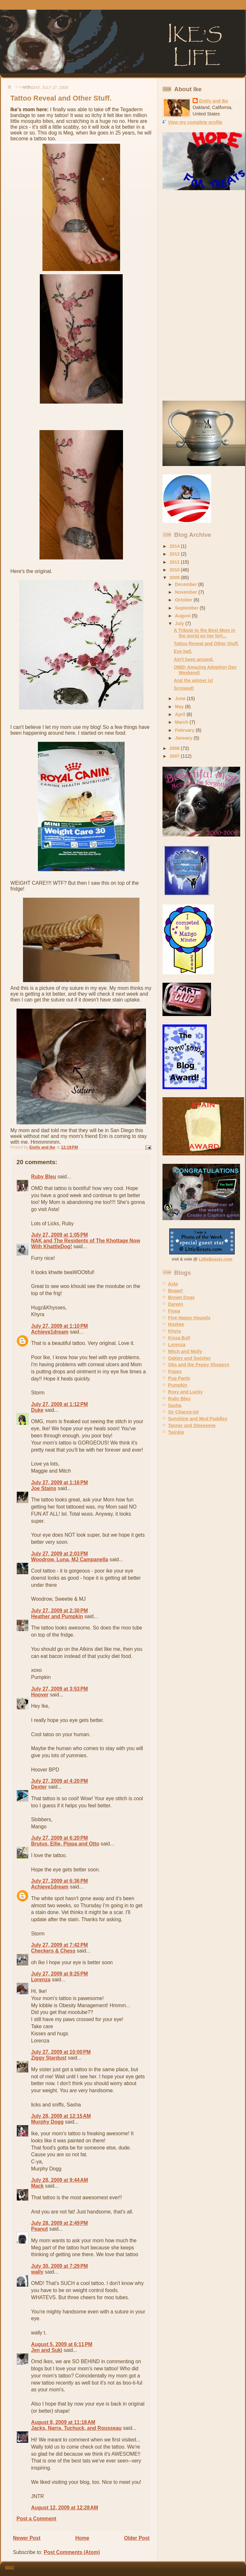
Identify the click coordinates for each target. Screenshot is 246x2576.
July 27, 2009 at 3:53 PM (59, 1689)
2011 (175, 562)
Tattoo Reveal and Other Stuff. (206, 643)
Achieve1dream (49, 1332)
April (181, 714)
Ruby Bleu (43, 1176)
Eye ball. (183, 651)
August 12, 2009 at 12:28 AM (64, 2507)
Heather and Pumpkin (57, 1616)
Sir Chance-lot (183, 1411)
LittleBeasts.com (215, 1259)
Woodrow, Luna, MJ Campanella (69, 1559)
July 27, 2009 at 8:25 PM (59, 1973)
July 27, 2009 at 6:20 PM (59, 1838)
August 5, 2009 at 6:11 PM (61, 2344)
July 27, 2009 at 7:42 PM (59, 1945)
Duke (37, 1410)
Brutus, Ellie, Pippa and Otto (65, 1843)
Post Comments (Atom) (72, 2552)
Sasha (174, 1405)
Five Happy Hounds (189, 1317)
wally (37, 2272)
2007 (175, 756)
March (182, 722)
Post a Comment (36, 2518)
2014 (175, 546)
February (185, 730)
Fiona (174, 1311)
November (187, 592)
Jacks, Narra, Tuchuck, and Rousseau (76, 2428)
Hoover (40, 1694)
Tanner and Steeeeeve (192, 1425)
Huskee (176, 1324)
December (186, 584)
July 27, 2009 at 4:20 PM (59, 1781)
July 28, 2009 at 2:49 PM (59, 2223)
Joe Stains (43, 1488)
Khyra (174, 1331)
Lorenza (40, 1979)
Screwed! (184, 688)
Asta (173, 1283)
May (180, 706)
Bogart (175, 1290)
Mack (37, 2186)
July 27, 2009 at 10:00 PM (61, 2052)
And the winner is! (193, 680)
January (184, 738)
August (183, 615)
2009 (175, 577)
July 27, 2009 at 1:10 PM (59, 1326)
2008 (175, 748)
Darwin (175, 1304)
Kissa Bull (179, 1337)
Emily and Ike (213, 100)
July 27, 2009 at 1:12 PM (59, 1404)
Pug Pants (179, 1378)
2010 (175, 569)
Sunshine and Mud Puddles (197, 1418)
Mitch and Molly (185, 1351)
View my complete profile (195, 122)
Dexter (39, 1787)
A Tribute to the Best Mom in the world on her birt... (204, 633)
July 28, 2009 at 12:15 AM (61, 2116)
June (181, 698)
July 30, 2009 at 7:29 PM (59, 2266)
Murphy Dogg (47, 2122)
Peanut (39, 2229)
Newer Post (26, 2538)
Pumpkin (177, 1385)
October (184, 599)
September (187, 608)
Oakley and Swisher (189, 1358)
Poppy (175, 1371)
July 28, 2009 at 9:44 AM (59, 2180)
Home (82, 2538)
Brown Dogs (181, 1297)
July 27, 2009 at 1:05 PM (59, 1235)
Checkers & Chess (53, 1951)
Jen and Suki (46, 2350)
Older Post (137, 2538)
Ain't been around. (194, 659)
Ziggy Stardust (48, 2058)
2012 (175, 554)
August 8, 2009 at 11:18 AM (63, 2422)
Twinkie (176, 1432)
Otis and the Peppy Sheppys (198, 1364)
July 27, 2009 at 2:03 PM (59, 1553)
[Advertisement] (187, 296)
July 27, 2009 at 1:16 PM (59, 1482)
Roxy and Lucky (185, 1391)
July (180, 623)
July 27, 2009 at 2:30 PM (59, 1610)
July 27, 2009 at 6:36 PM (59, 1881)
